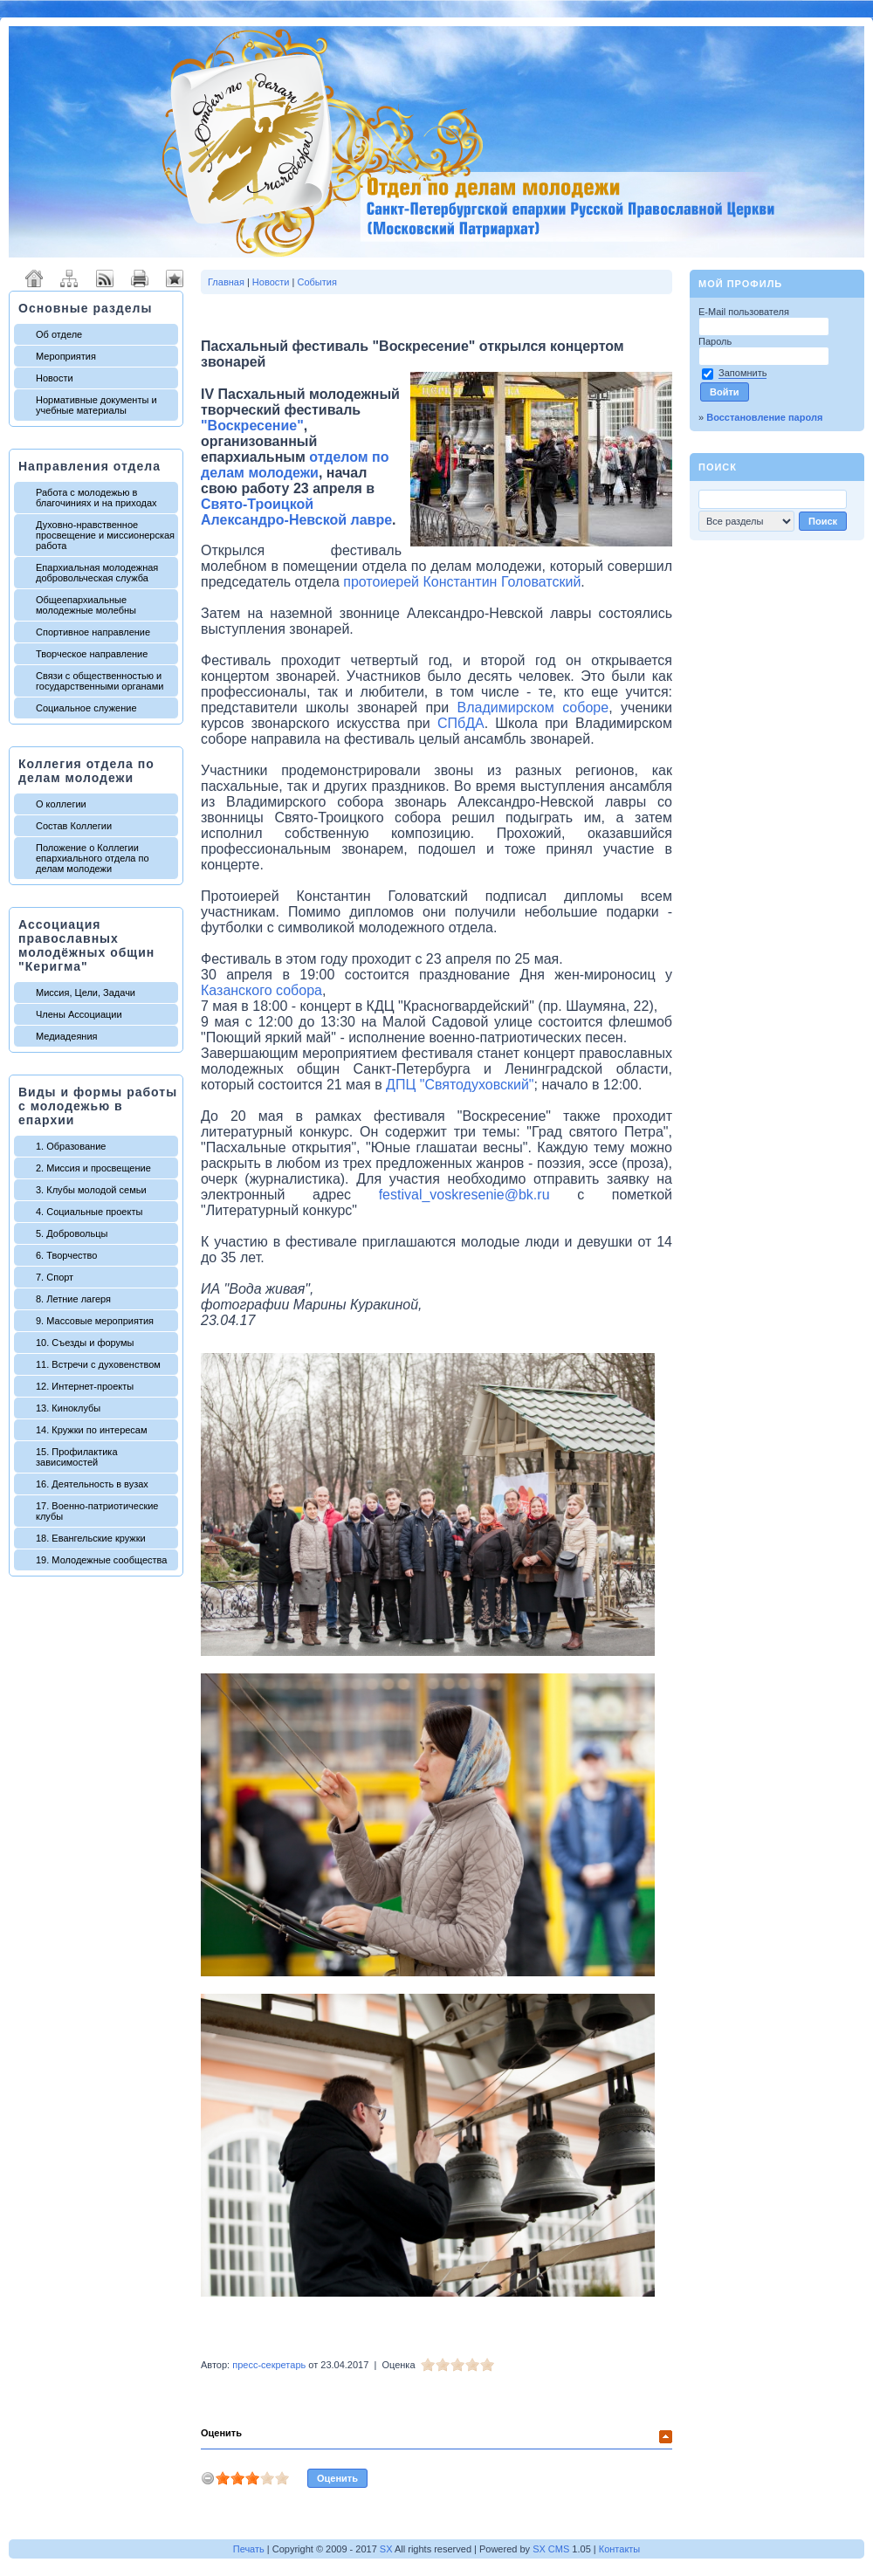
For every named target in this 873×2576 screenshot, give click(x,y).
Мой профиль (740, 283)
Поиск (717, 467)
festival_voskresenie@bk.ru (464, 1194)
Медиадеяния (67, 1036)
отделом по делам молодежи (295, 465)
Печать (249, 2549)
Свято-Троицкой (257, 504)
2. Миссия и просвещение (93, 1168)
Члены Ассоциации (79, 1014)
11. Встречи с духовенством (98, 1364)
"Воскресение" (252, 425)
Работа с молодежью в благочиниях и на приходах (96, 497)
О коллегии (61, 804)
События (316, 282)
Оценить (221, 2433)
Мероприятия (66, 356)
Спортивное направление (93, 632)
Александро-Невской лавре (296, 519)
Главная (226, 282)
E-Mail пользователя (745, 311)
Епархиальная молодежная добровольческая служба (97, 572)
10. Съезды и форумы (85, 1342)
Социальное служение (86, 708)
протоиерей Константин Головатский (462, 581)
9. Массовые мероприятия (95, 1320)
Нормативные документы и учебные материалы (96, 405)
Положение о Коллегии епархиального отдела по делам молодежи (92, 858)
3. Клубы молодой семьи (91, 1190)
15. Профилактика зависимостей (77, 1456)
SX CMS (551, 2549)
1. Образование (71, 1146)
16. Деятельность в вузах (92, 1484)
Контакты (620, 2549)
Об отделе (59, 334)
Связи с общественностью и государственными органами (99, 680)
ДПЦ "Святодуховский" (459, 1084)
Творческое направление (92, 654)
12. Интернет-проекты (85, 1386)
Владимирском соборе (533, 707)
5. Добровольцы (71, 1233)
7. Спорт (54, 1277)
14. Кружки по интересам (92, 1430)
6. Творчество (66, 1255)
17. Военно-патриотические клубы (97, 1511)
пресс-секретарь (269, 2365)
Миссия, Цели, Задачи (85, 992)
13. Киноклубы (68, 1408)
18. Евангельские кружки (91, 1538)
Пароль (716, 341)
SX (386, 2549)
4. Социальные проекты (89, 1211)
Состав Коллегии (74, 826)
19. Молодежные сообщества (101, 1560)
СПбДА (461, 723)
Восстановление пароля (764, 417)
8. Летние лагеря (73, 1299)
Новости (54, 378)
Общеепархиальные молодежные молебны (86, 604)
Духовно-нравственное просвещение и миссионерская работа (105, 535)
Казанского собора (261, 990)
